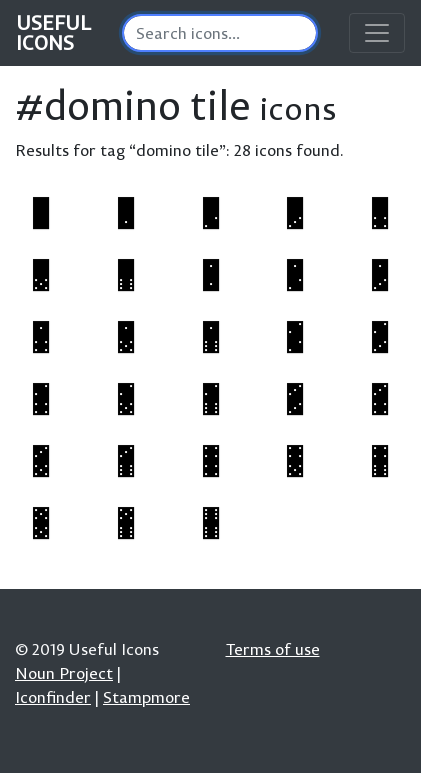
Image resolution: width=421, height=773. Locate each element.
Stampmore (146, 697)
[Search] (220, 33)
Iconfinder (53, 697)
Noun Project (64, 673)
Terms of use (273, 649)
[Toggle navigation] (377, 33)
